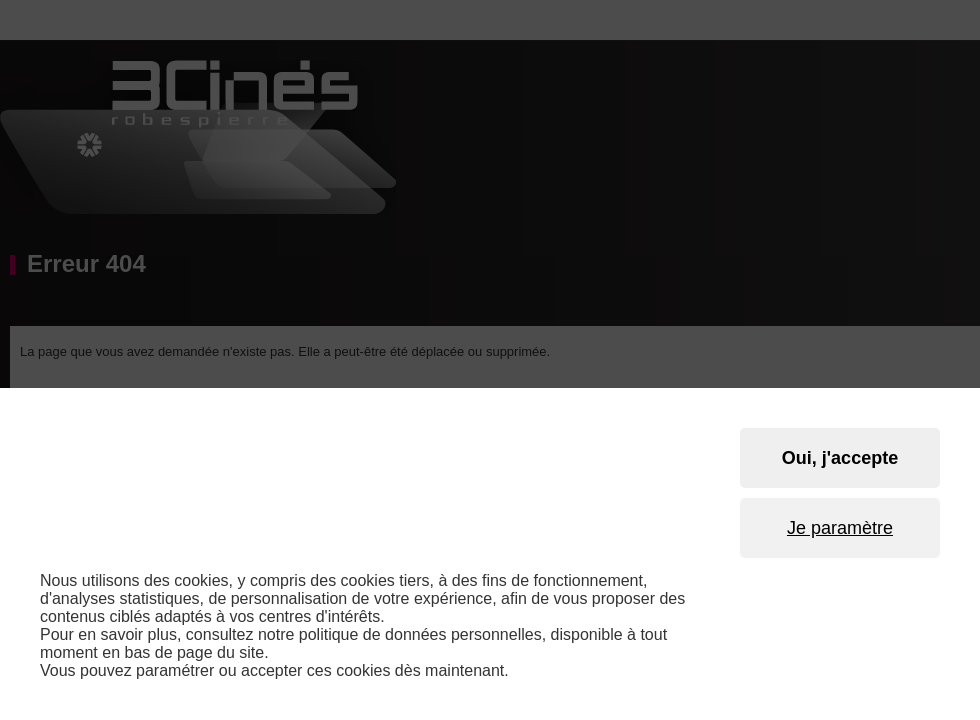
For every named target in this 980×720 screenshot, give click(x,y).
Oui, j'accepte (840, 458)
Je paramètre (840, 528)
